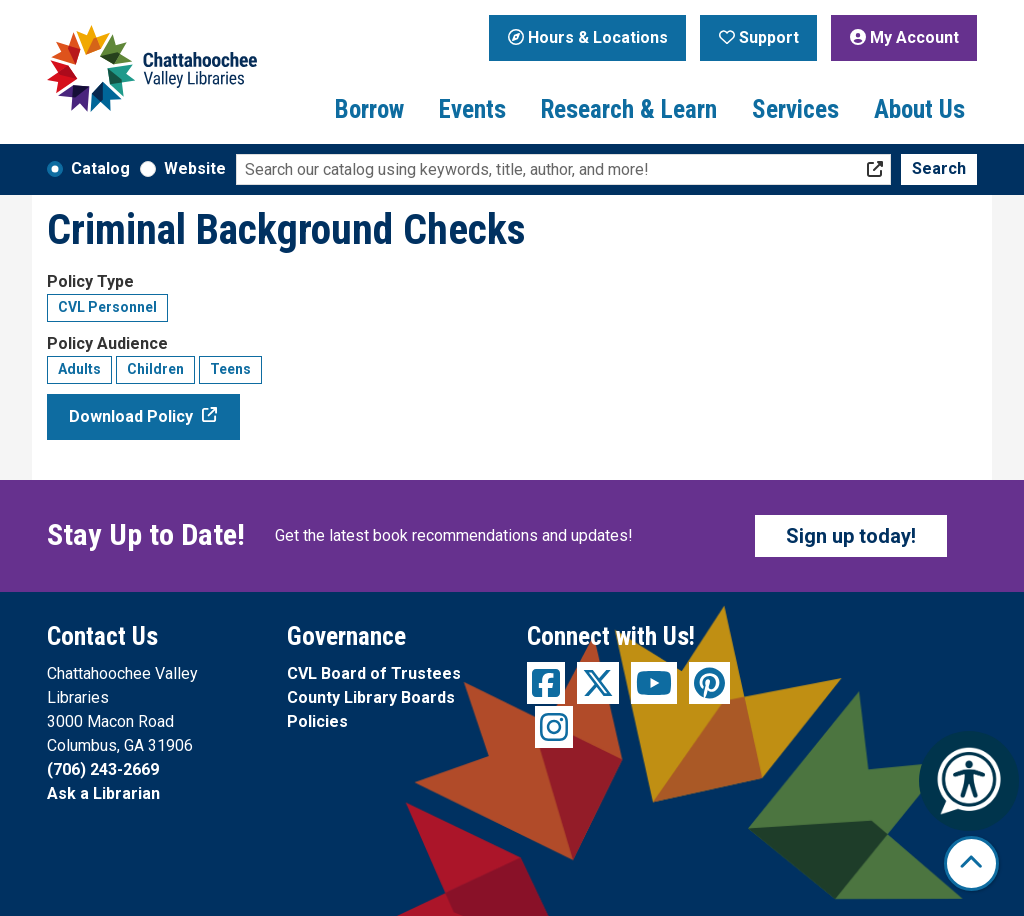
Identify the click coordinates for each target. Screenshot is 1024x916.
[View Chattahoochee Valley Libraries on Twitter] (598, 683)
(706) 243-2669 (103, 769)
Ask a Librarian (103, 793)
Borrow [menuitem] (369, 109)
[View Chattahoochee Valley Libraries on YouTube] (654, 683)
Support (759, 37)
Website (195, 168)
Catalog (100, 168)
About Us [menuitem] (919, 109)
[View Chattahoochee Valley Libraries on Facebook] (546, 683)
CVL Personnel (107, 307)
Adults (79, 369)
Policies (317, 721)
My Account (904, 37)
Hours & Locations (588, 37)
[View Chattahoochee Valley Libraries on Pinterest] (709, 683)
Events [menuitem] (472, 109)
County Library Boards (371, 697)
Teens (230, 369)
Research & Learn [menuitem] (629, 109)
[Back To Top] (971, 863)
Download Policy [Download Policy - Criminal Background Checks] (131, 416)
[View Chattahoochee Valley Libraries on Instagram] (554, 727)
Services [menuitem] (795, 109)
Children (155, 369)
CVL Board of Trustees (374, 673)
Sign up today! (851, 536)
